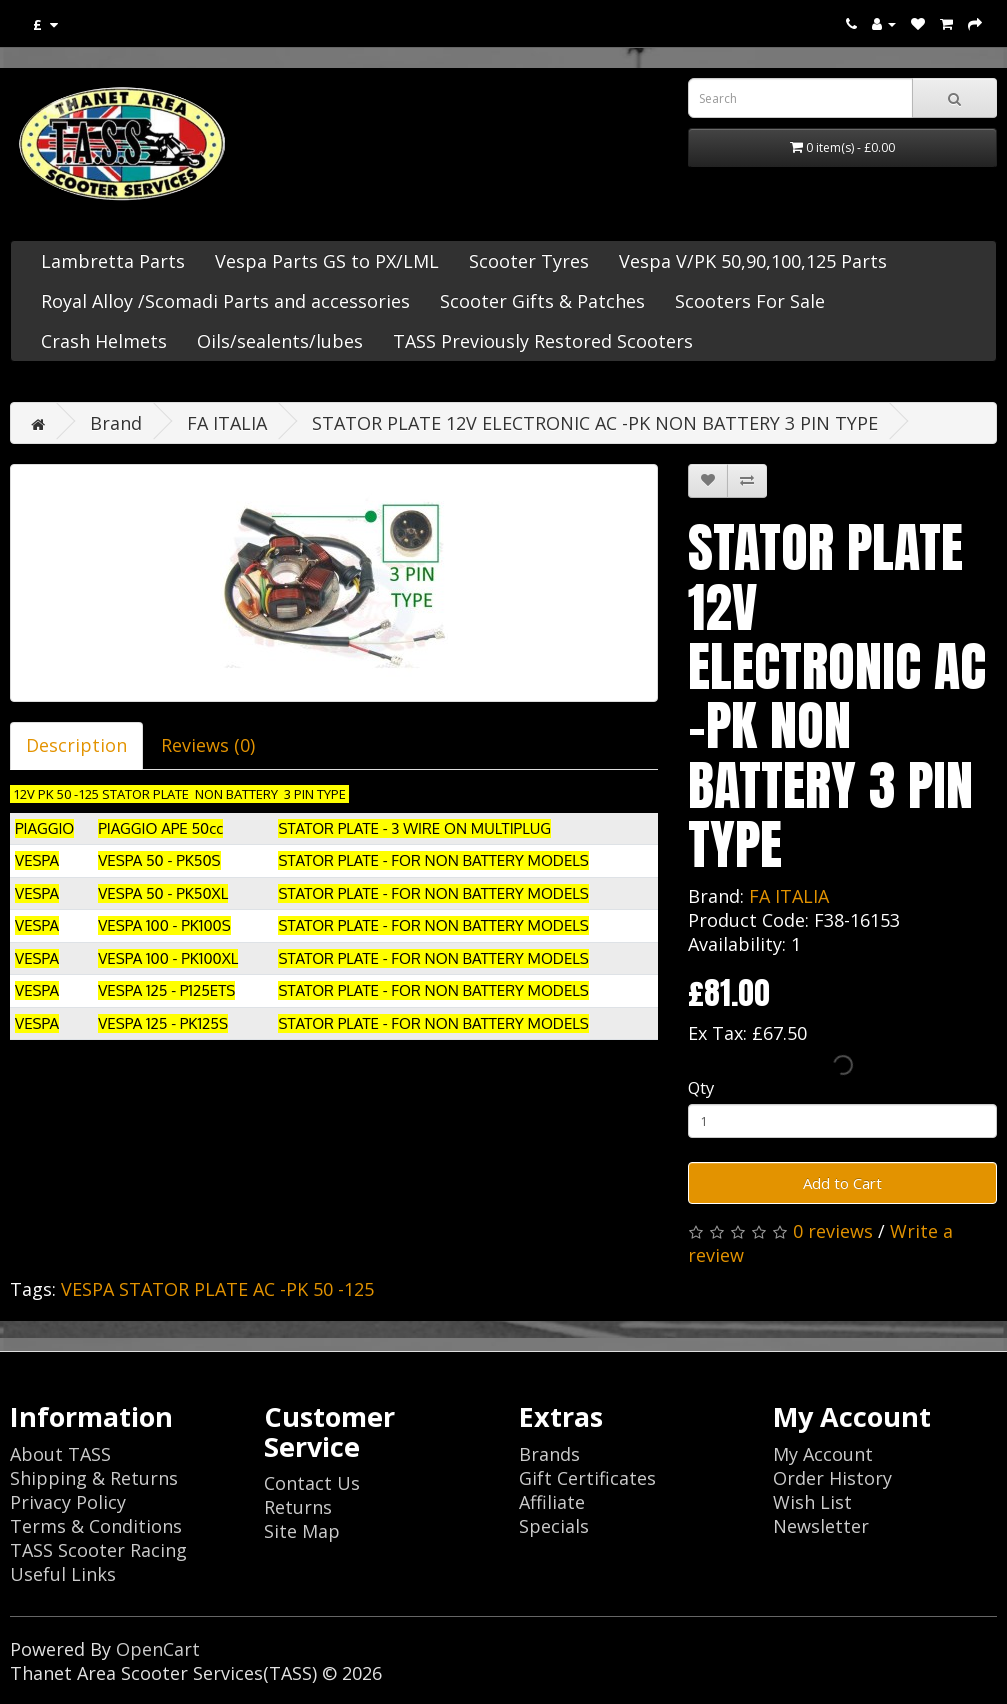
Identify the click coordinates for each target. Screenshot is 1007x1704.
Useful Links (63, 1574)
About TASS (60, 1454)
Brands (549, 1454)
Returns (298, 1507)
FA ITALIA (227, 423)
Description (76, 745)
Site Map (302, 1531)
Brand (116, 423)
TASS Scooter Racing (98, 1550)
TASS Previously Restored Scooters (543, 341)
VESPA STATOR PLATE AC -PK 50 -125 (217, 1289)
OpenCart (158, 1649)
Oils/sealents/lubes (280, 341)
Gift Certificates (587, 1478)
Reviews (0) (208, 745)
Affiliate (552, 1502)
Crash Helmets (104, 341)
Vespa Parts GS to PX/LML (327, 261)
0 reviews (833, 1231)
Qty (701, 1087)
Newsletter (821, 1526)
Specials (554, 1526)
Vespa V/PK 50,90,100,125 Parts (753, 261)
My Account (823, 1454)
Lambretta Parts (113, 261)
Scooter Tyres (529, 261)
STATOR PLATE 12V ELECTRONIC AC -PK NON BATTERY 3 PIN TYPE (595, 423)
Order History (832, 1478)
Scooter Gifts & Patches (542, 301)
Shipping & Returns (94, 1478)
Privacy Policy (68, 1502)
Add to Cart (842, 1183)
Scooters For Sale (750, 301)
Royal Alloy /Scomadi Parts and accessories (225, 301)
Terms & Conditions (96, 1526)
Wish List (812, 1502)
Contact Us (312, 1483)
